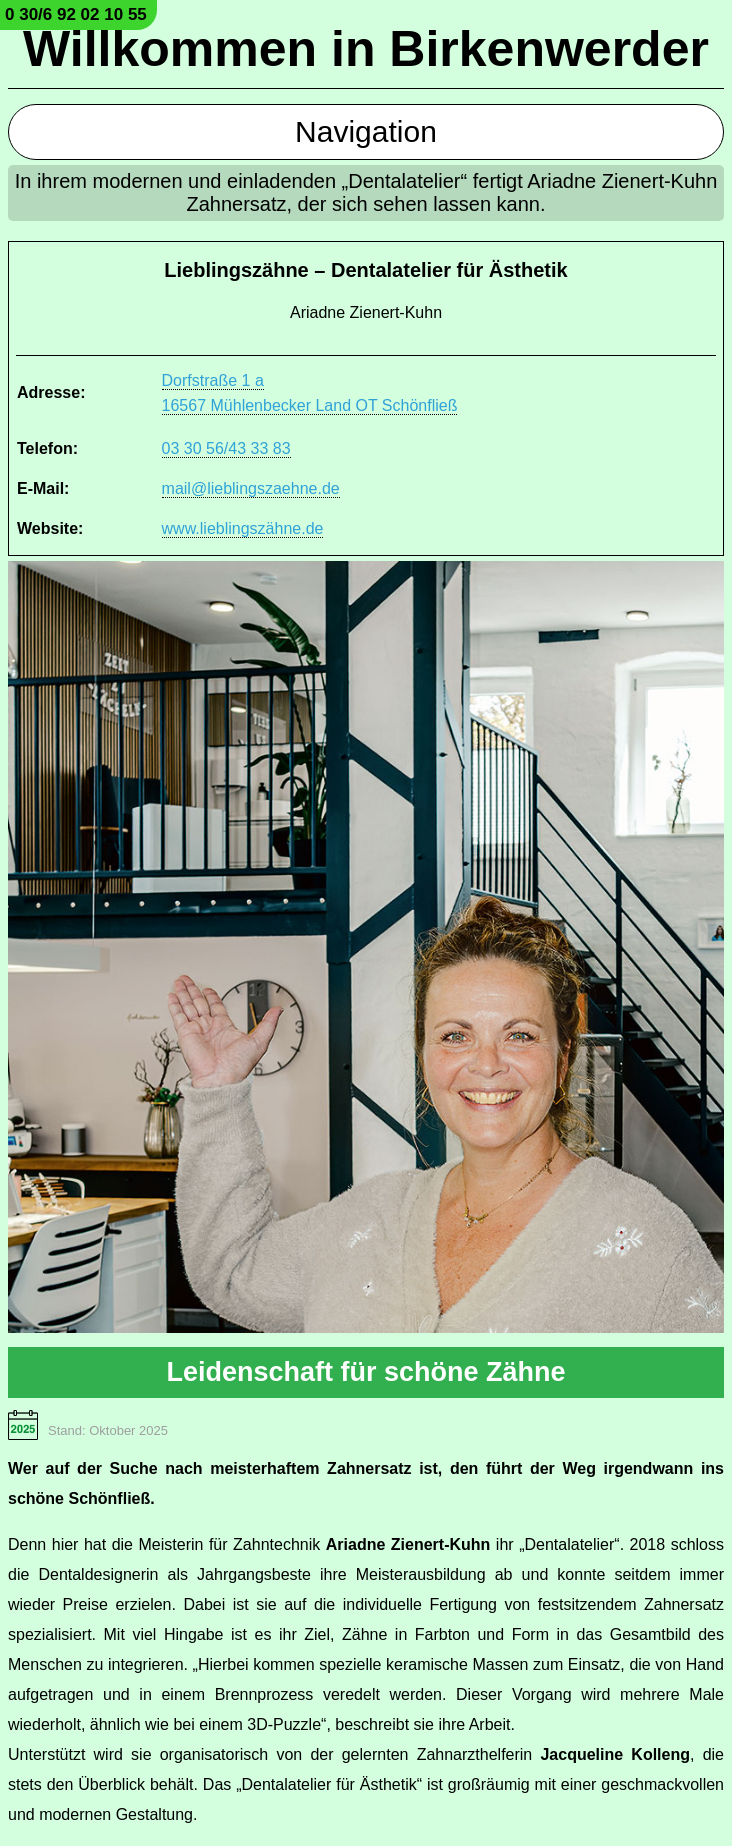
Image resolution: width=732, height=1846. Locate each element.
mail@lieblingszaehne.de (251, 488)
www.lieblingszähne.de (243, 528)
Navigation (366, 131)
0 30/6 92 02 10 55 (76, 14)
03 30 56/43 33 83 (226, 448)
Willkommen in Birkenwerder (366, 49)
